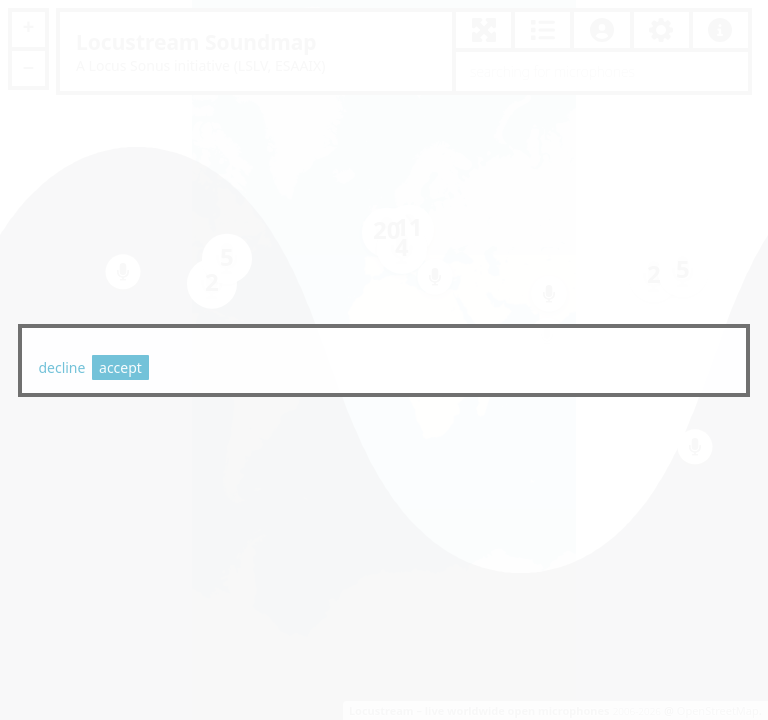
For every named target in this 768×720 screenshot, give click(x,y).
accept (120, 367)
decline (61, 367)
